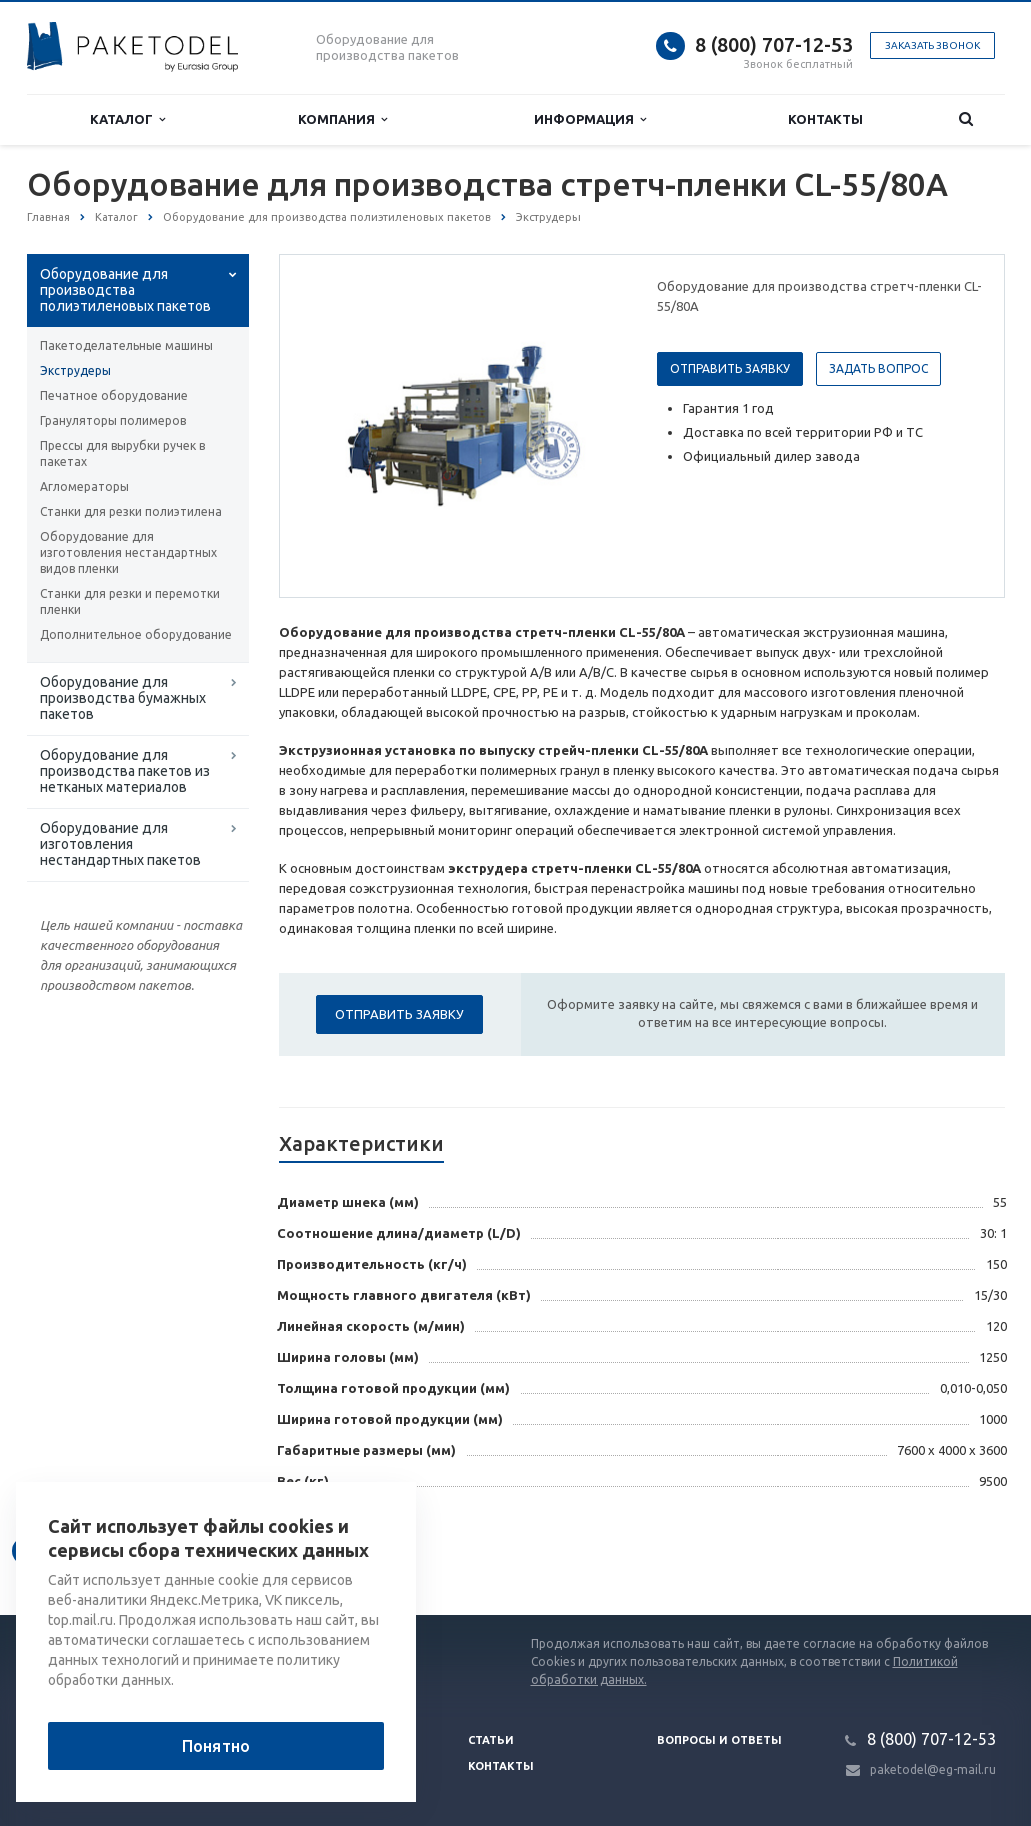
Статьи (491, 1740)
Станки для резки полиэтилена (131, 511)
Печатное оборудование (114, 395)
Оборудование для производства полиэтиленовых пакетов (125, 290)
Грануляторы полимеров (113, 420)
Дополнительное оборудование (136, 634)
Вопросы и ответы (719, 1740)
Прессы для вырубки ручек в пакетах (122, 453)
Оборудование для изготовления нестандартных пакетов (120, 844)
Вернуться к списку (91, 1551)
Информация (590, 119)
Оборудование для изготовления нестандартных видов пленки (128, 552)
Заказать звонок (932, 45)
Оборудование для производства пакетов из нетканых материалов (125, 771)
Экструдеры (75, 370)
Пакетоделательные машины (126, 345)
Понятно (216, 1746)
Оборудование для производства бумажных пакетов (123, 698)
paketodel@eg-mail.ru (933, 1769)
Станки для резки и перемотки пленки (130, 601)
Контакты (825, 119)
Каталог (127, 119)
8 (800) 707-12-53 (774, 44)
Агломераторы (84, 486)
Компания (342, 119)
